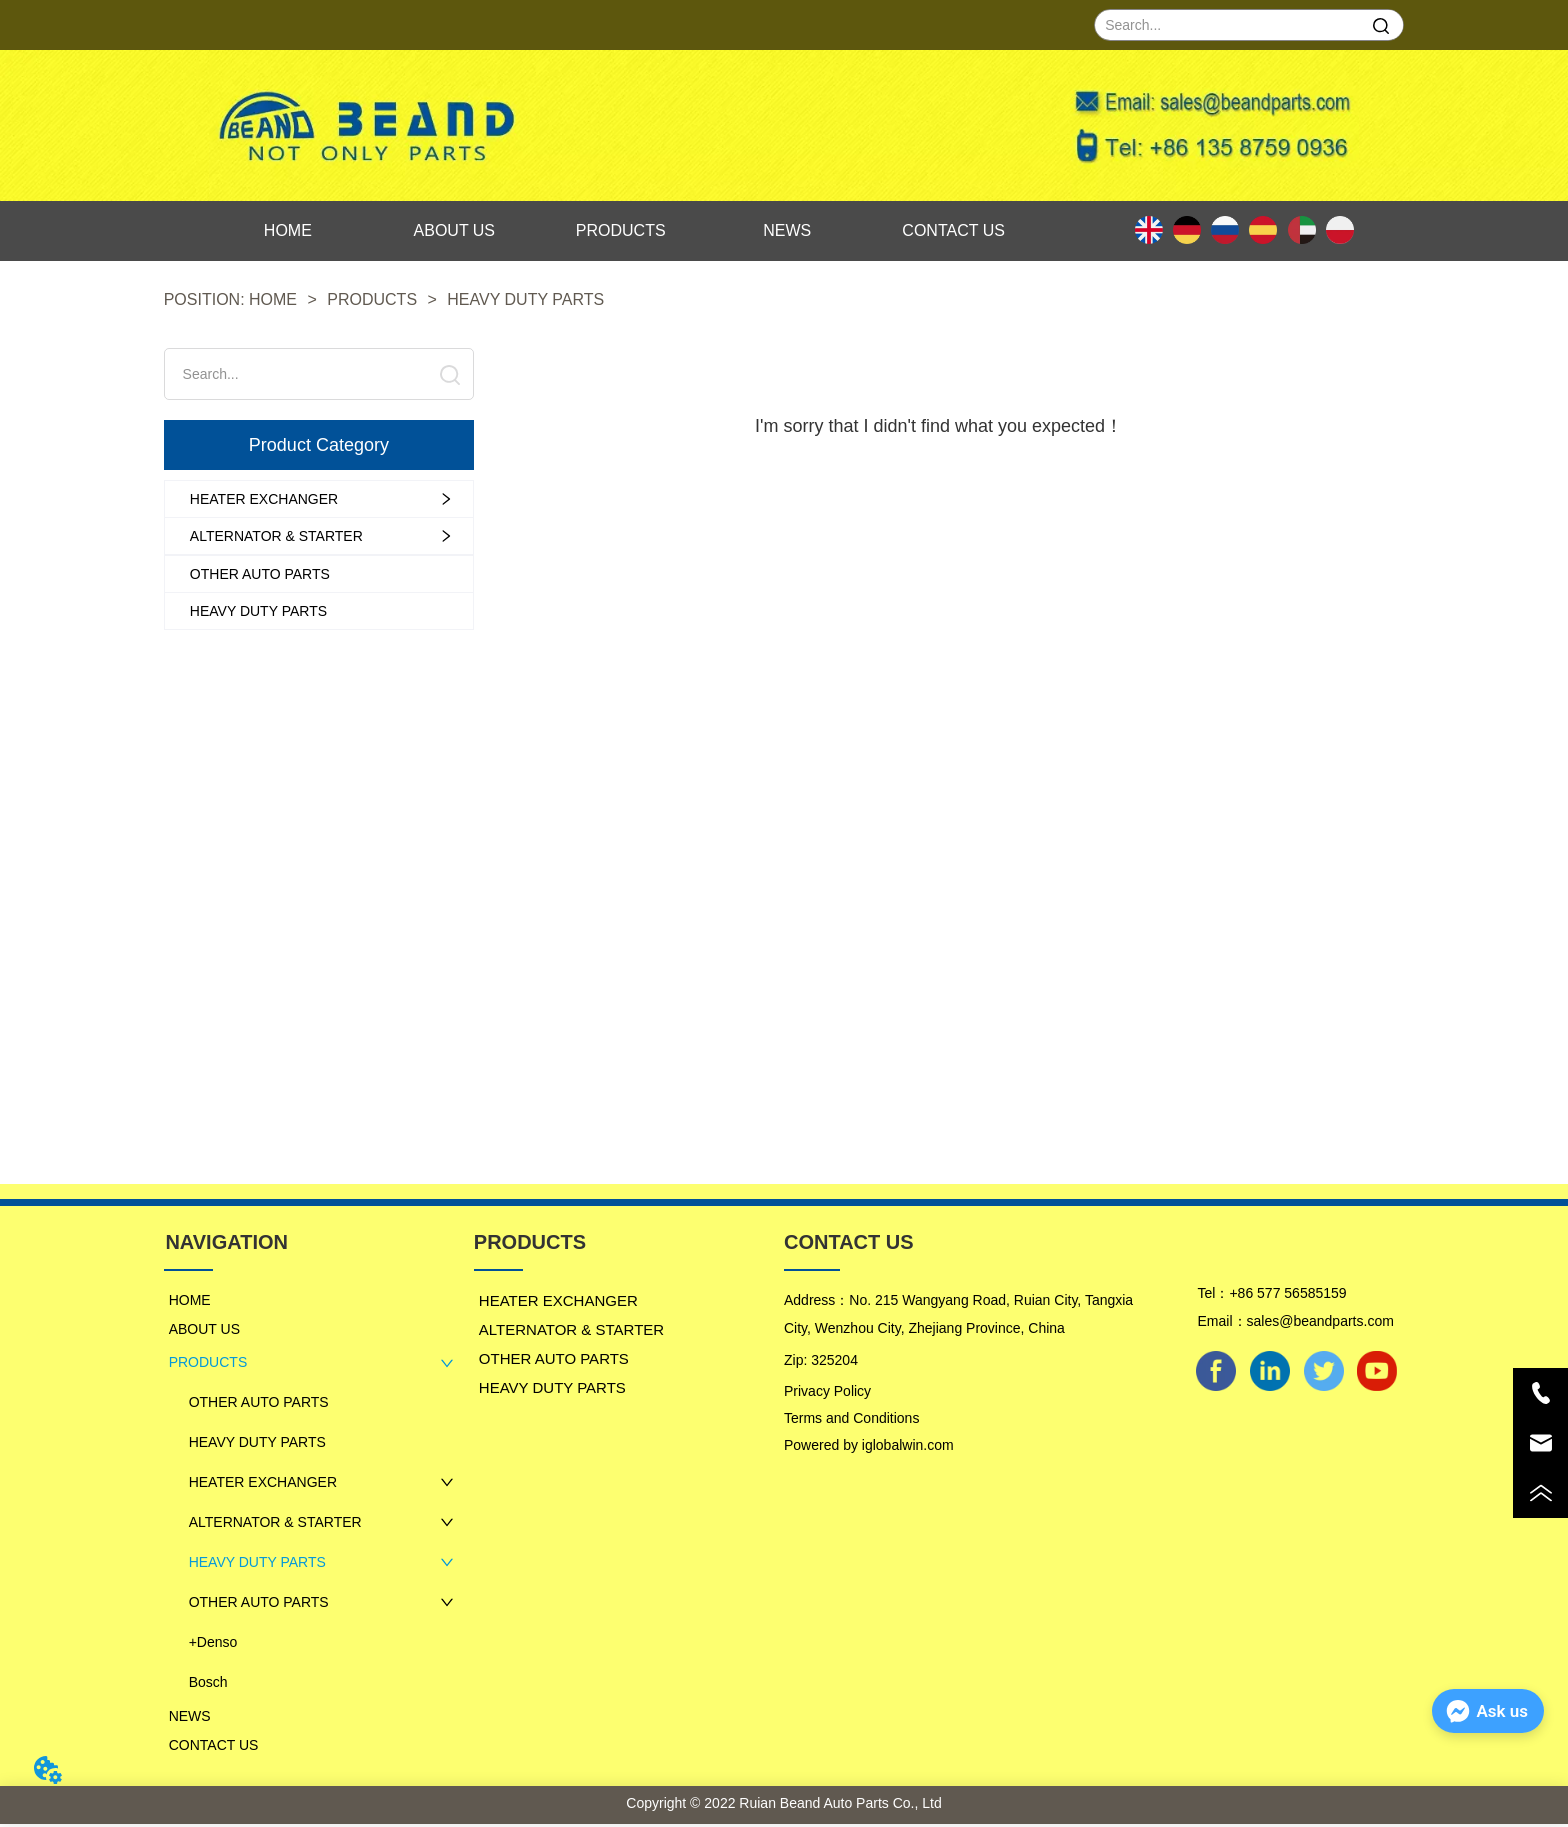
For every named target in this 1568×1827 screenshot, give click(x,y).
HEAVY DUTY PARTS (523, 299)
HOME (273, 299)
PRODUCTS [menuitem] (621, 230)
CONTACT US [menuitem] (953, 230)
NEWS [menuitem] (787, 230)
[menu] (621, 231)
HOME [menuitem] (288, 230)
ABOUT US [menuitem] (455, 230)
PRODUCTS (372, 299)
